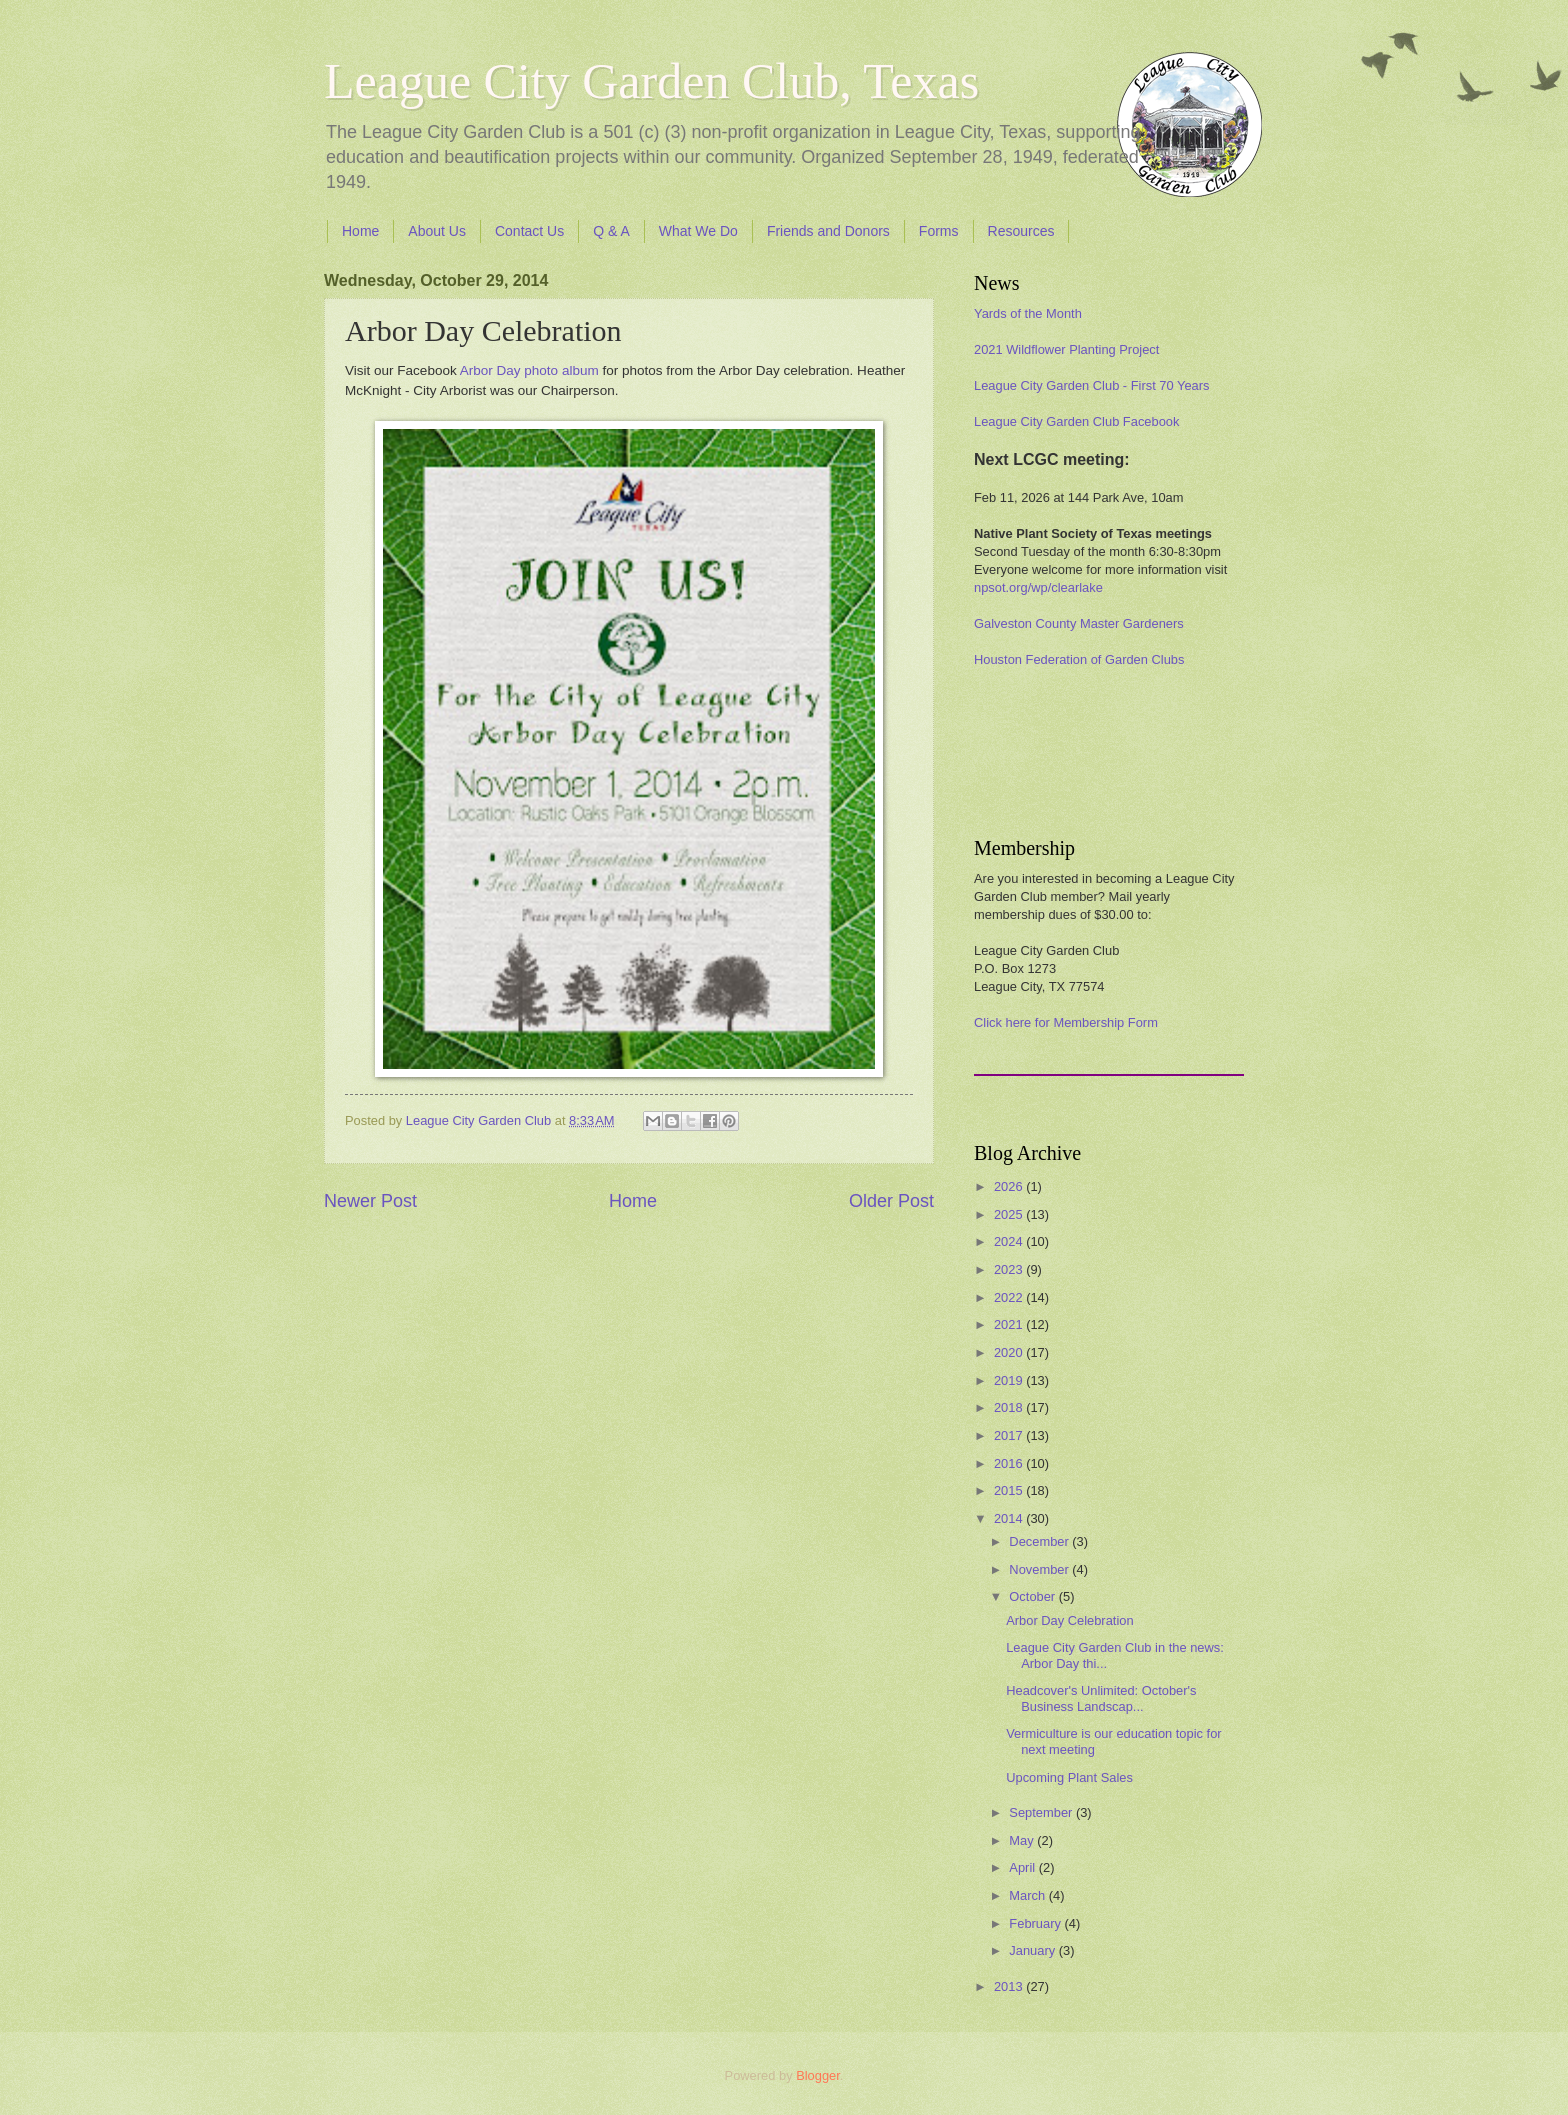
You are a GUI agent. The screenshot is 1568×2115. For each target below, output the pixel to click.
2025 (1010, 1214)
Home (360, 231)
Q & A (611, 231)
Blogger (818, 2075)
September (1042, 1812)
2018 (1010, 1407)
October (1033, 1596)
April (1023, 1867)
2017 (1010, 1435)
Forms (939, 231)
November (1040, 1569)
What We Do (698, 231)
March (1028, 1895)
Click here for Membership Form (1066, 1022)
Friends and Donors (828, 231)
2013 (1010, 1986)
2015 (1010, 1490)
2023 (1010, 1269)
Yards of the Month (1028, 313)
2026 (1010, 1186)
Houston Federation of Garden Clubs (1079, 659)
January (1033, 1950)
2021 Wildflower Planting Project (1066, 349)
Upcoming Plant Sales (1069, 1777)
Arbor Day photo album (529, 370)
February (1036, 1923)
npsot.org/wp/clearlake (1038, 587)
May (1023, 1840)
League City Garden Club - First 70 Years (1091, 385)
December (1040, 1541)
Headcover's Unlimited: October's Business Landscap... (1101, 1698)
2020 (1010, 1352)
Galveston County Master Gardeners (1079, 623)
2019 (1010, 1380)
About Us (437, 231)
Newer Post (370, 1201)
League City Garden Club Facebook (1076, 421)
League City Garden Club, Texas (651, 81)
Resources (1021, 231)
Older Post (891, 1201)
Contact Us (529, 231)
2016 (1010, 1463)
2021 (1010, 1324)
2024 (1010, 1241)
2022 (1010, 1297)
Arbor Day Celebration (1069, 1620)
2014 (1010, 1518)
